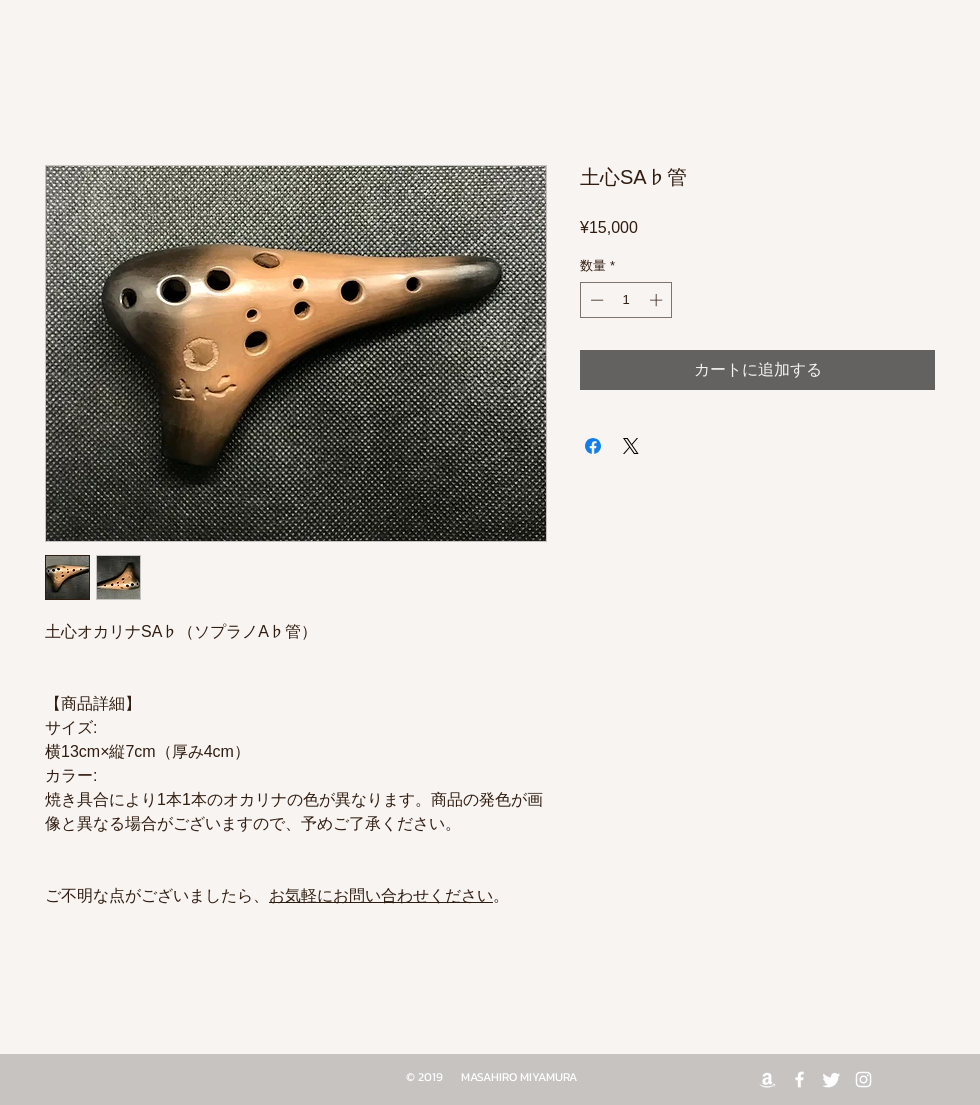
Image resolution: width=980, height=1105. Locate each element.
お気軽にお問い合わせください (381, 895)
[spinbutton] (626, 300)
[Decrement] (595, 300)
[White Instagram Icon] (863, 1079)
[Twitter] (831, 1079)
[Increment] (658, 300)
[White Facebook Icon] (799, 1079)
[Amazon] (767, 1079)
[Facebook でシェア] (593, 446)
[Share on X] (631, 446)
